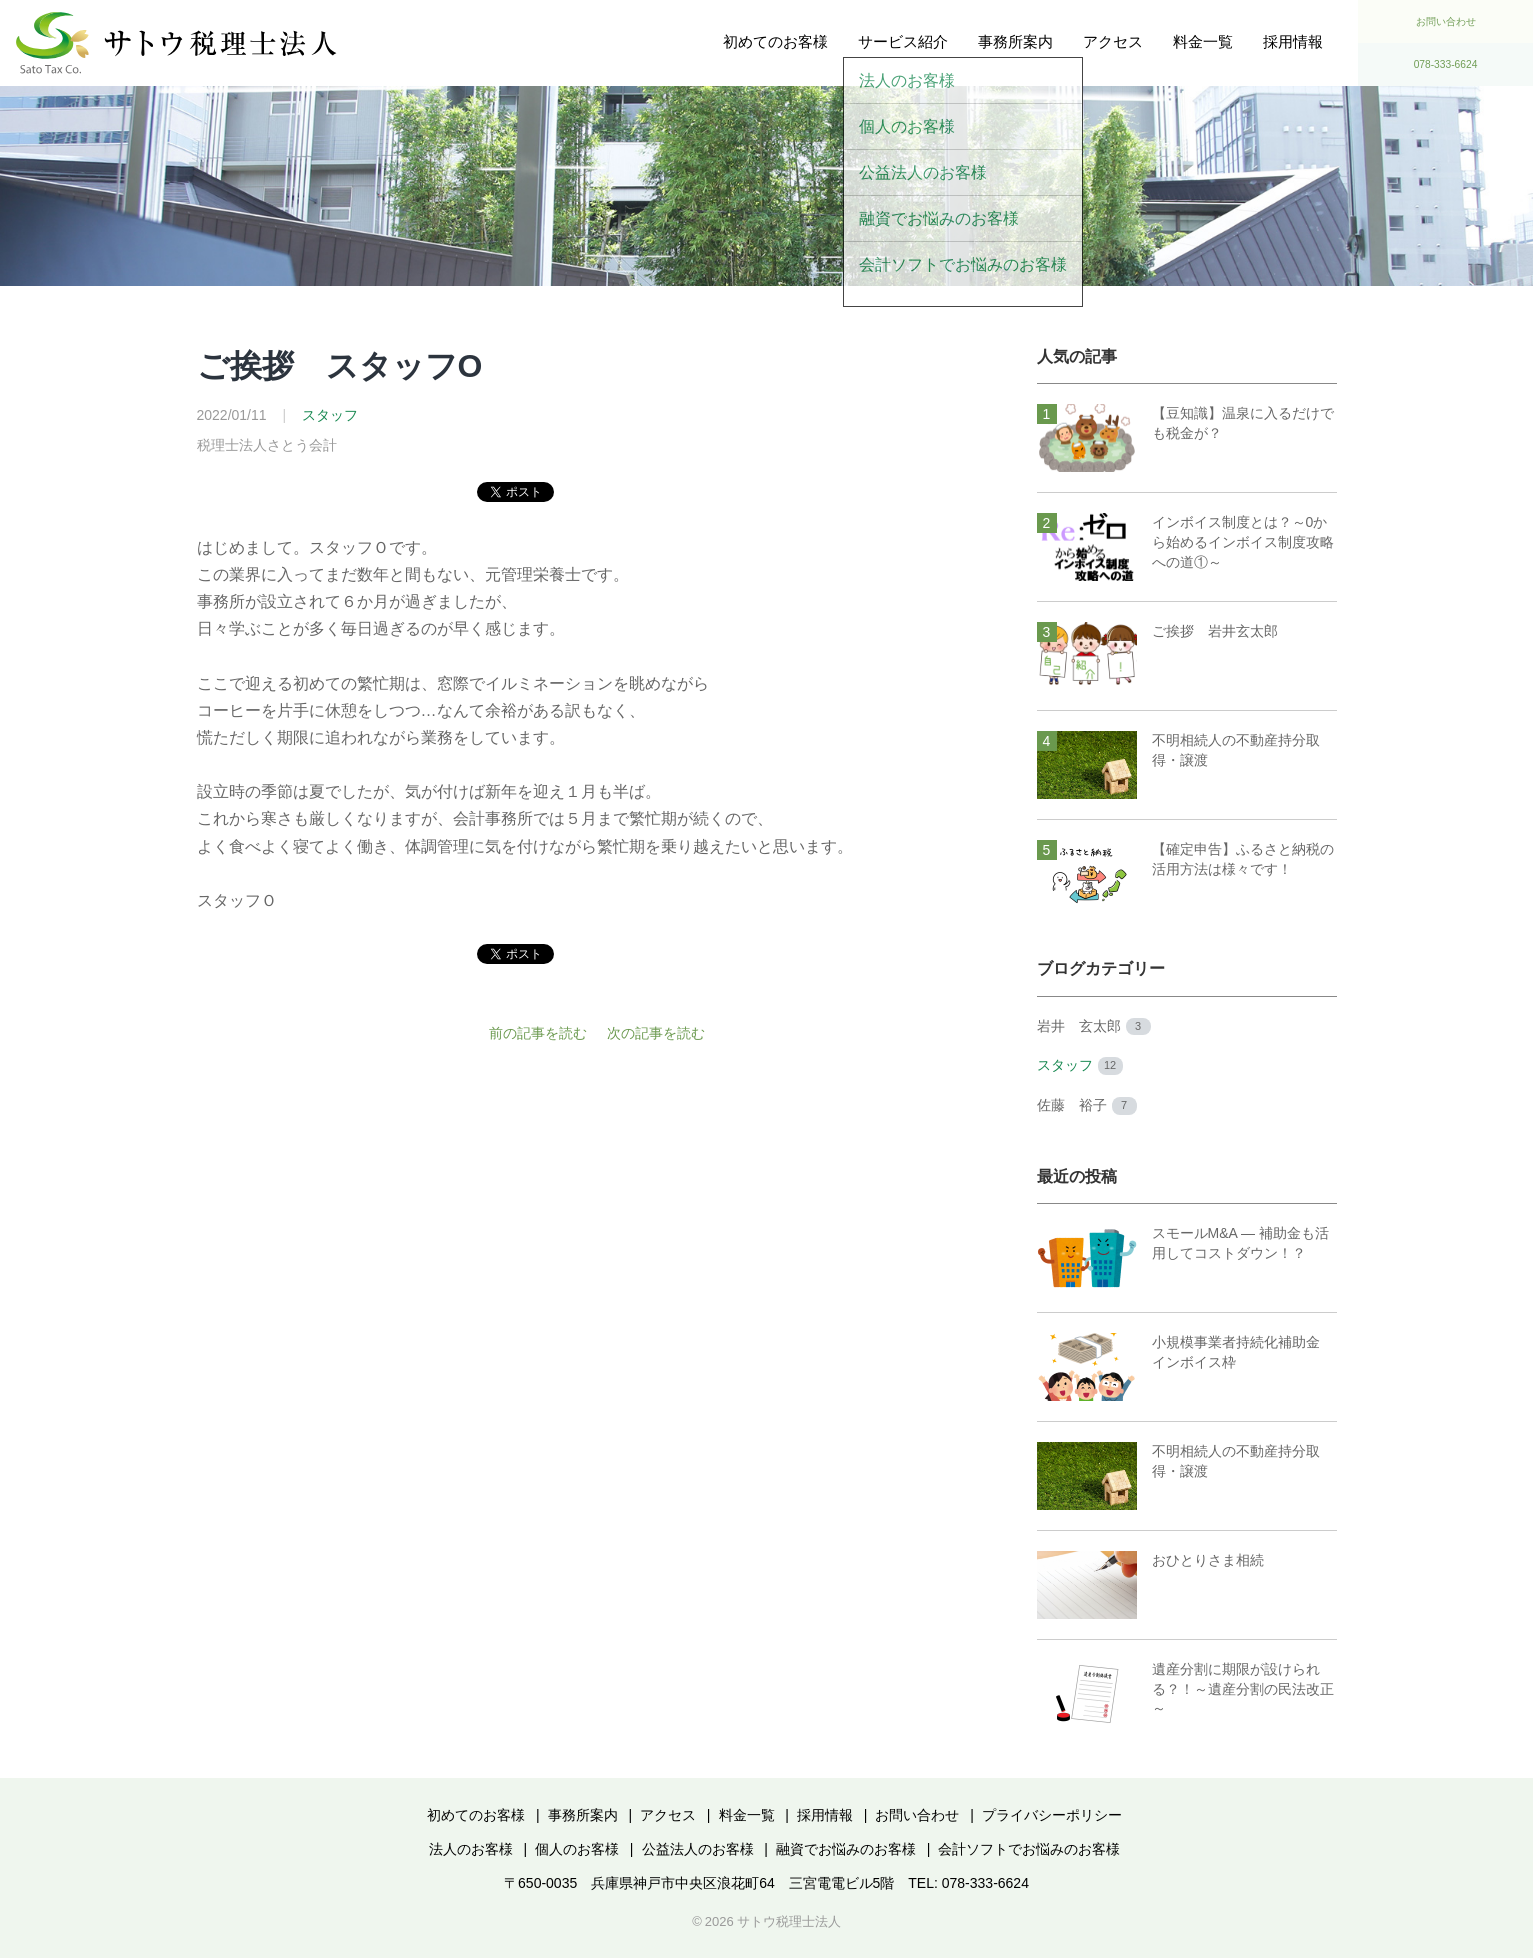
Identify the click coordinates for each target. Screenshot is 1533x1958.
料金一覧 (1203, 41)
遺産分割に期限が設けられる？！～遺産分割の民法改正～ (1185, 1689)
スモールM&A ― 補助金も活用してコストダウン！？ (1183, 1243)
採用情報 (1293, 41)
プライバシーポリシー (1052, 1815)
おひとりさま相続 (1150, 1561)
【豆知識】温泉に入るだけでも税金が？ (1185, 423)
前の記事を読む (538, 1033)
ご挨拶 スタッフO (340, 366)
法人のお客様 (471, 1849)
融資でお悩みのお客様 (846, 1849)
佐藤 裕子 (1087, 1106)
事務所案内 (1015, 41)
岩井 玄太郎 (1094, 1027)
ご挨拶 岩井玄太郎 (1157, 632)
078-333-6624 (1446, 64)
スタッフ (330, 415)
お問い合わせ (1446, 21)
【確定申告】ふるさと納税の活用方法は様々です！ (1185, 859)
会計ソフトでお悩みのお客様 (1029, 1849)
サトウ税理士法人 (789, 1921)
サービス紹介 (903, 41)
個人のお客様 (577, 1849)
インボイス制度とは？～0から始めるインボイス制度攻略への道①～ (1185, 542)
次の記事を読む (656, 1033)
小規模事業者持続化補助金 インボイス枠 (1185, 1352)
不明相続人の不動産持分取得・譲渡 (1178, 750)
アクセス (1113, 41)
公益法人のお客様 (698, 1849)
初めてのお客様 (775, 41)
